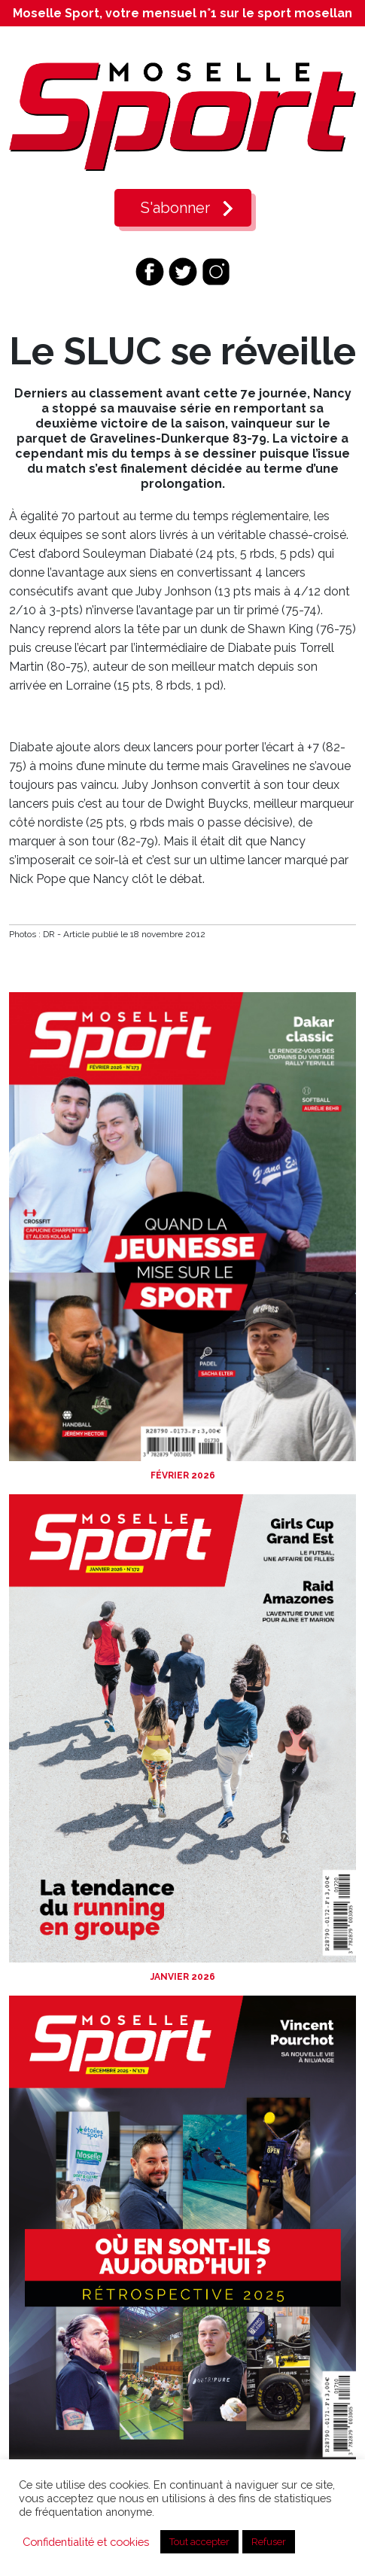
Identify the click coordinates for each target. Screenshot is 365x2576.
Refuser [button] (268, 2541)
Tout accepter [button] (199, 2541)
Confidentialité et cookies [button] (86, 2541)
